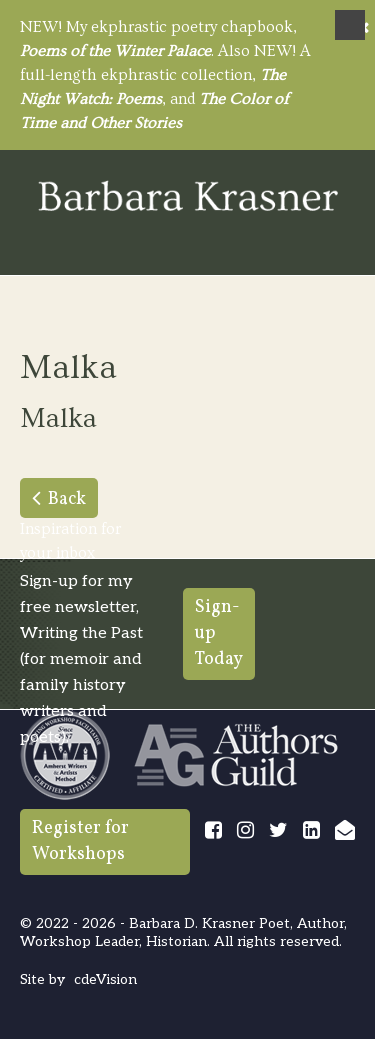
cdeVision (105, 979)
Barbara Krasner (188, 197)
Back (67, 499)
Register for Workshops (80, 841)
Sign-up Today (219, 633)
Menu (350, 25)
